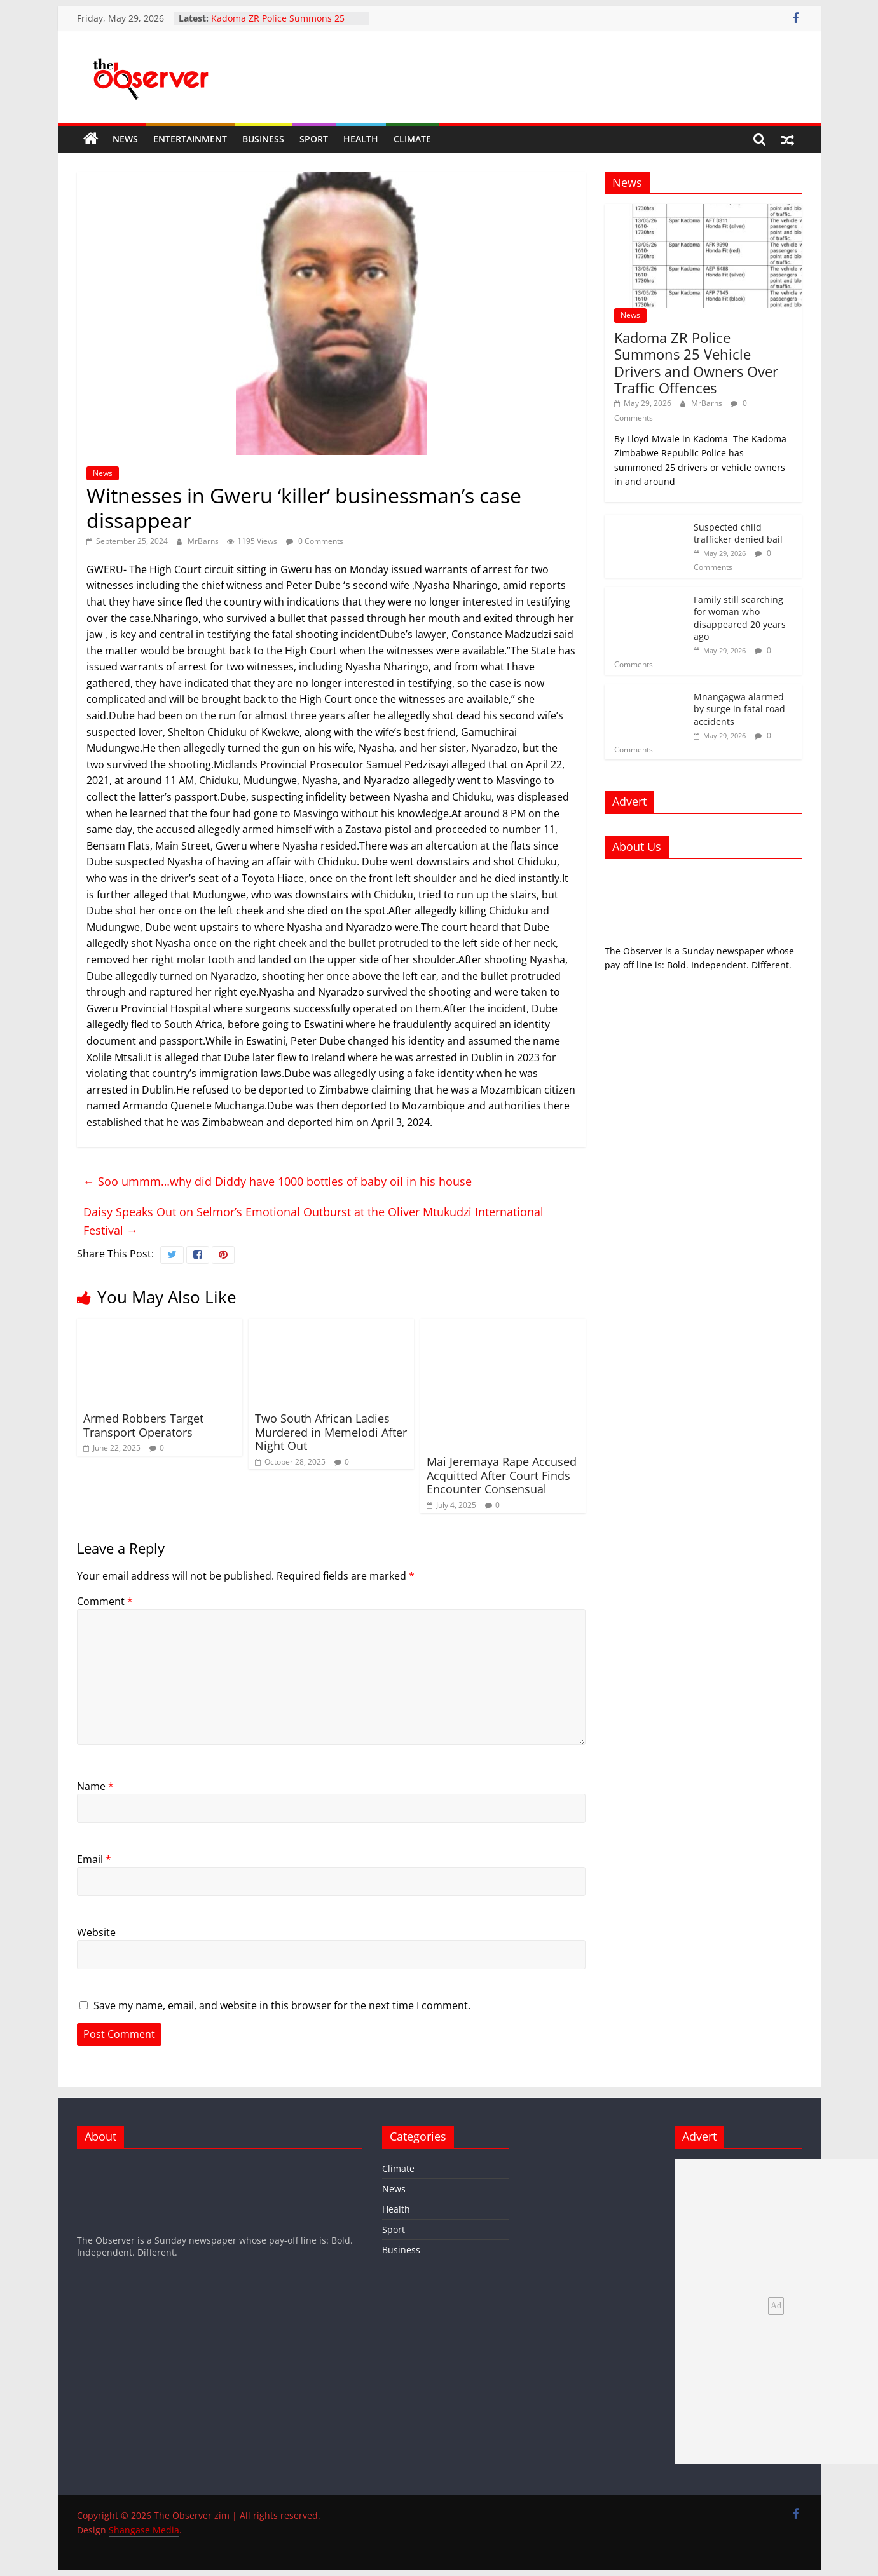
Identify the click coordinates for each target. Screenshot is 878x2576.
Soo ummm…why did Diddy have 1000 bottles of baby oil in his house (277, 1181)
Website (96, 1932)
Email (94, 1859)
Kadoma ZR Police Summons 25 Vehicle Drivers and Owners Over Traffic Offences (696, 362)
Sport (313, 139)
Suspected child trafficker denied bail (738, 533)
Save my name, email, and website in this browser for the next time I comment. (281, 2005)
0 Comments (314, 541)
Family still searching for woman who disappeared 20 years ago (740, 618)
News (125, 139)
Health (360, 139)
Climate (412, 139)
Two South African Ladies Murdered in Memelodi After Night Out (331, 1432)
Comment (105, 1601)
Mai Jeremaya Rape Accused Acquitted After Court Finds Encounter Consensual (502, 1475)
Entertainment (190, 139)
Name (95, 1786)
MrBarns (204, 541)
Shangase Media (144, 2530)
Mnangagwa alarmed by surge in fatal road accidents (739, 709)
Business (263, 139)
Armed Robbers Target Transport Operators (143, 1425)
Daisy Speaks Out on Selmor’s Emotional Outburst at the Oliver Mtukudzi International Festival (313, 1221)
